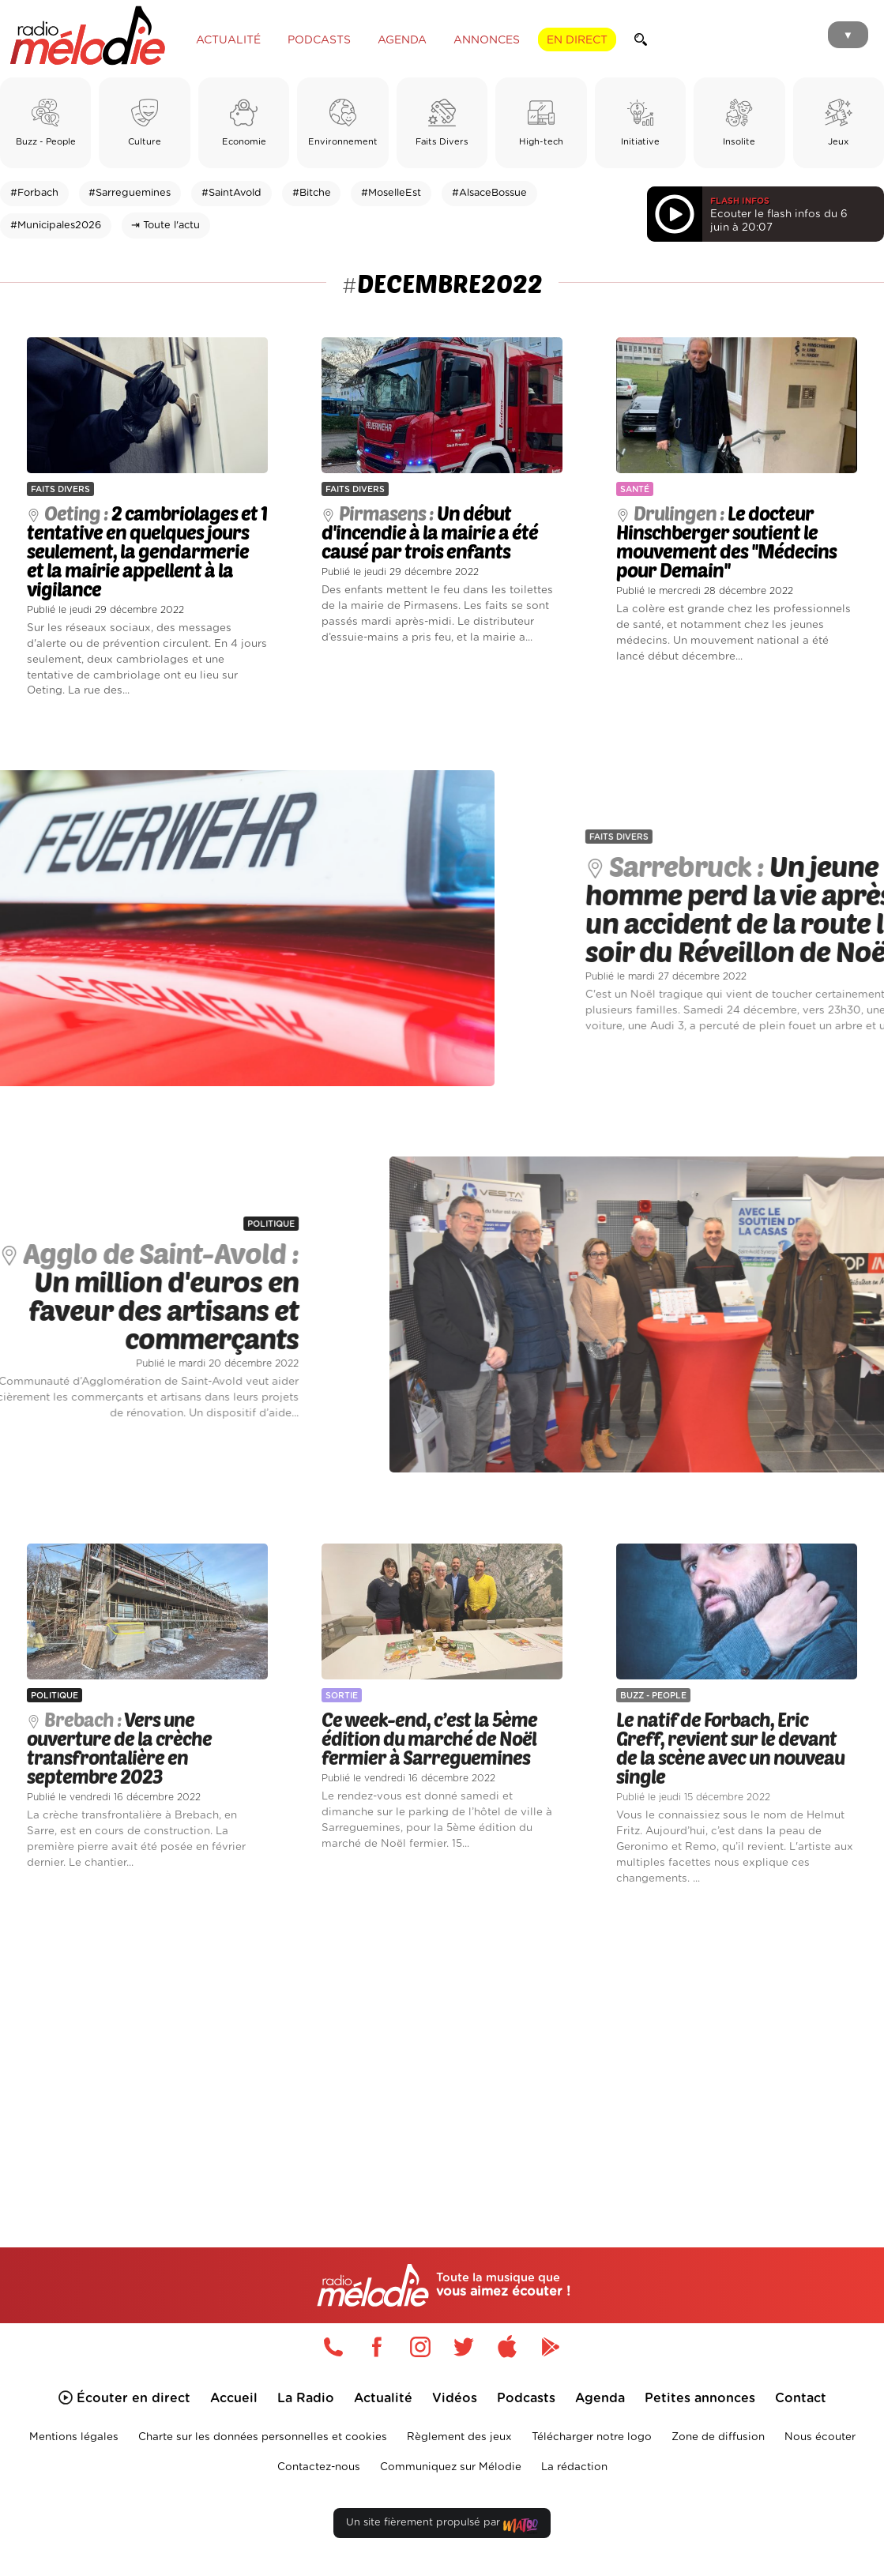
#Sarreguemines (129, 193)
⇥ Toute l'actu (165, 225)
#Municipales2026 (55, 225)
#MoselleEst (391, 193)
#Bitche (311, 193)
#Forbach (34, 193)
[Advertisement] (442, 2045)
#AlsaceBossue (489, 193)
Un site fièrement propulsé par (441, 2526)
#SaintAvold (231, 193)
